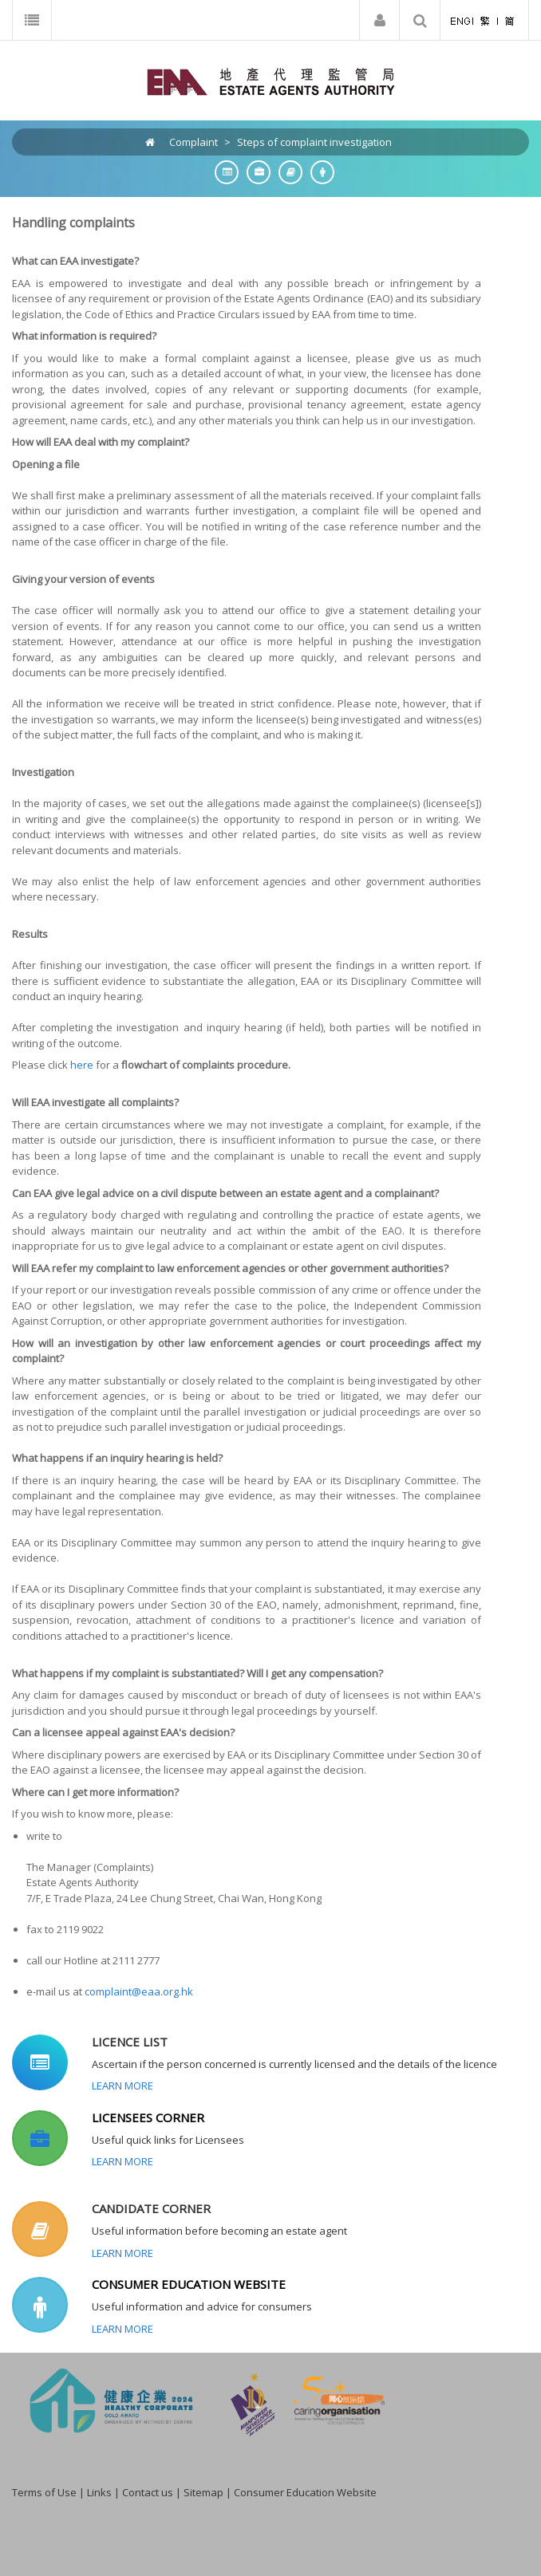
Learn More (122, 2085)
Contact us (147, 2492)
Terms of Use (44, 2492)
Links (99, 2492)
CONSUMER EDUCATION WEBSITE (189, 2284)
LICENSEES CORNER (148, 2117)
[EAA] (271, 80)
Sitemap (203, 2492)
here (81, 1065)
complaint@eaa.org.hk (139, 1991)
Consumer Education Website (305, 2492)
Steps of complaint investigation (314, 142)
